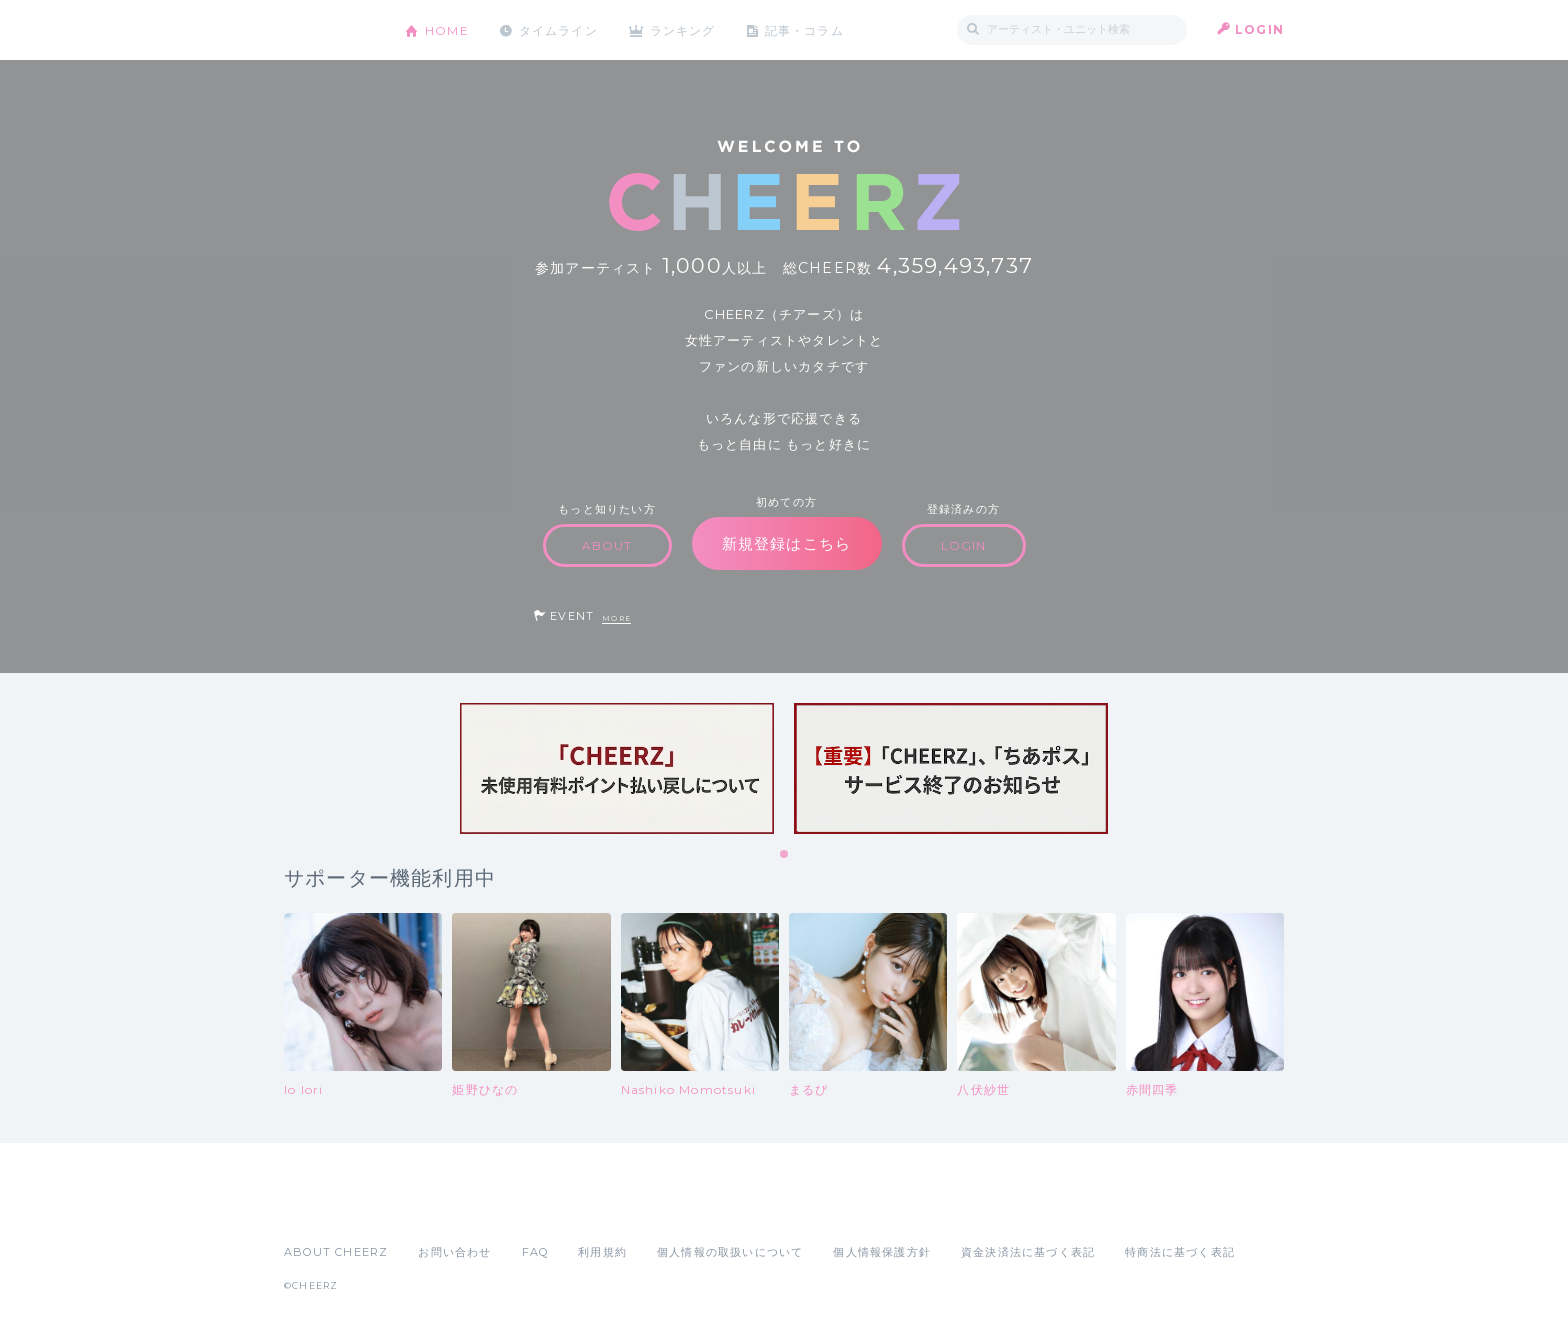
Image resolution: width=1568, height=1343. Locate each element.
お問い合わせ (454, 1252)
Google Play (436, 1208)
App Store (330, 1208)
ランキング (685, 29)
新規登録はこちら (787, 543)
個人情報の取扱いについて (730, 1252)
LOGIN (1259, 29)
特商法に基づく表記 (1180, 1252)
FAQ (535, 1252)
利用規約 (602, 1252)
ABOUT (607, 545)
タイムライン (558, 29)
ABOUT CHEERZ (336, 1252)
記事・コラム (806, 29)
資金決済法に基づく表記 (1028, 1252)
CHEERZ (329, 30)
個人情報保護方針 (882, 1252)
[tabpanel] (617, 768)
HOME (447, 29)
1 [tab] (785, 855)
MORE (616, 618)
